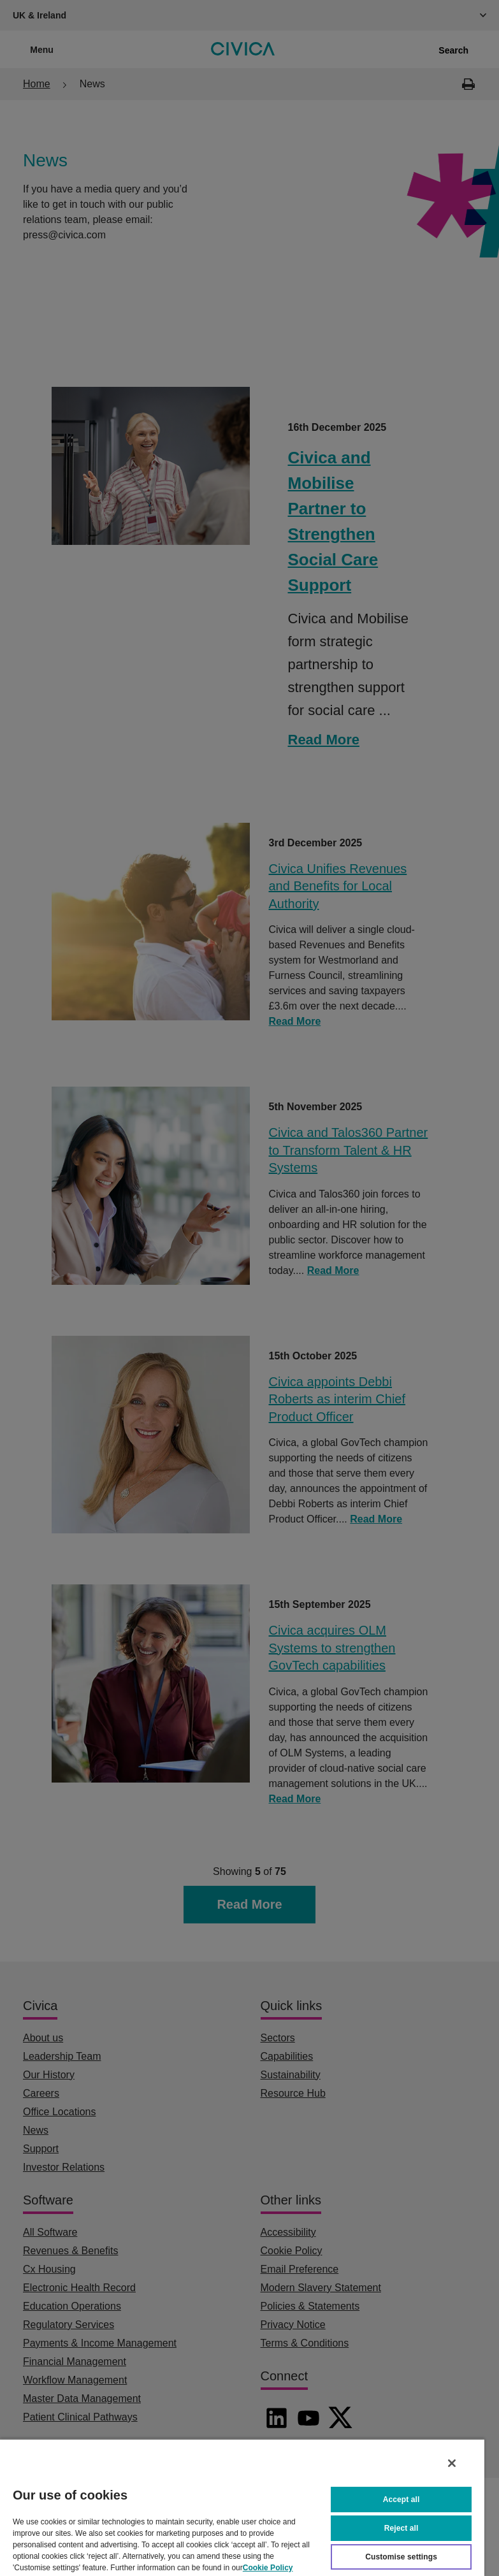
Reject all (401, 2528)
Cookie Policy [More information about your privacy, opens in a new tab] (268, 2567)
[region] (242, 2507)
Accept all (401, 2499)
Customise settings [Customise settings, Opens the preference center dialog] (401, 2556)
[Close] (452, 2463)
